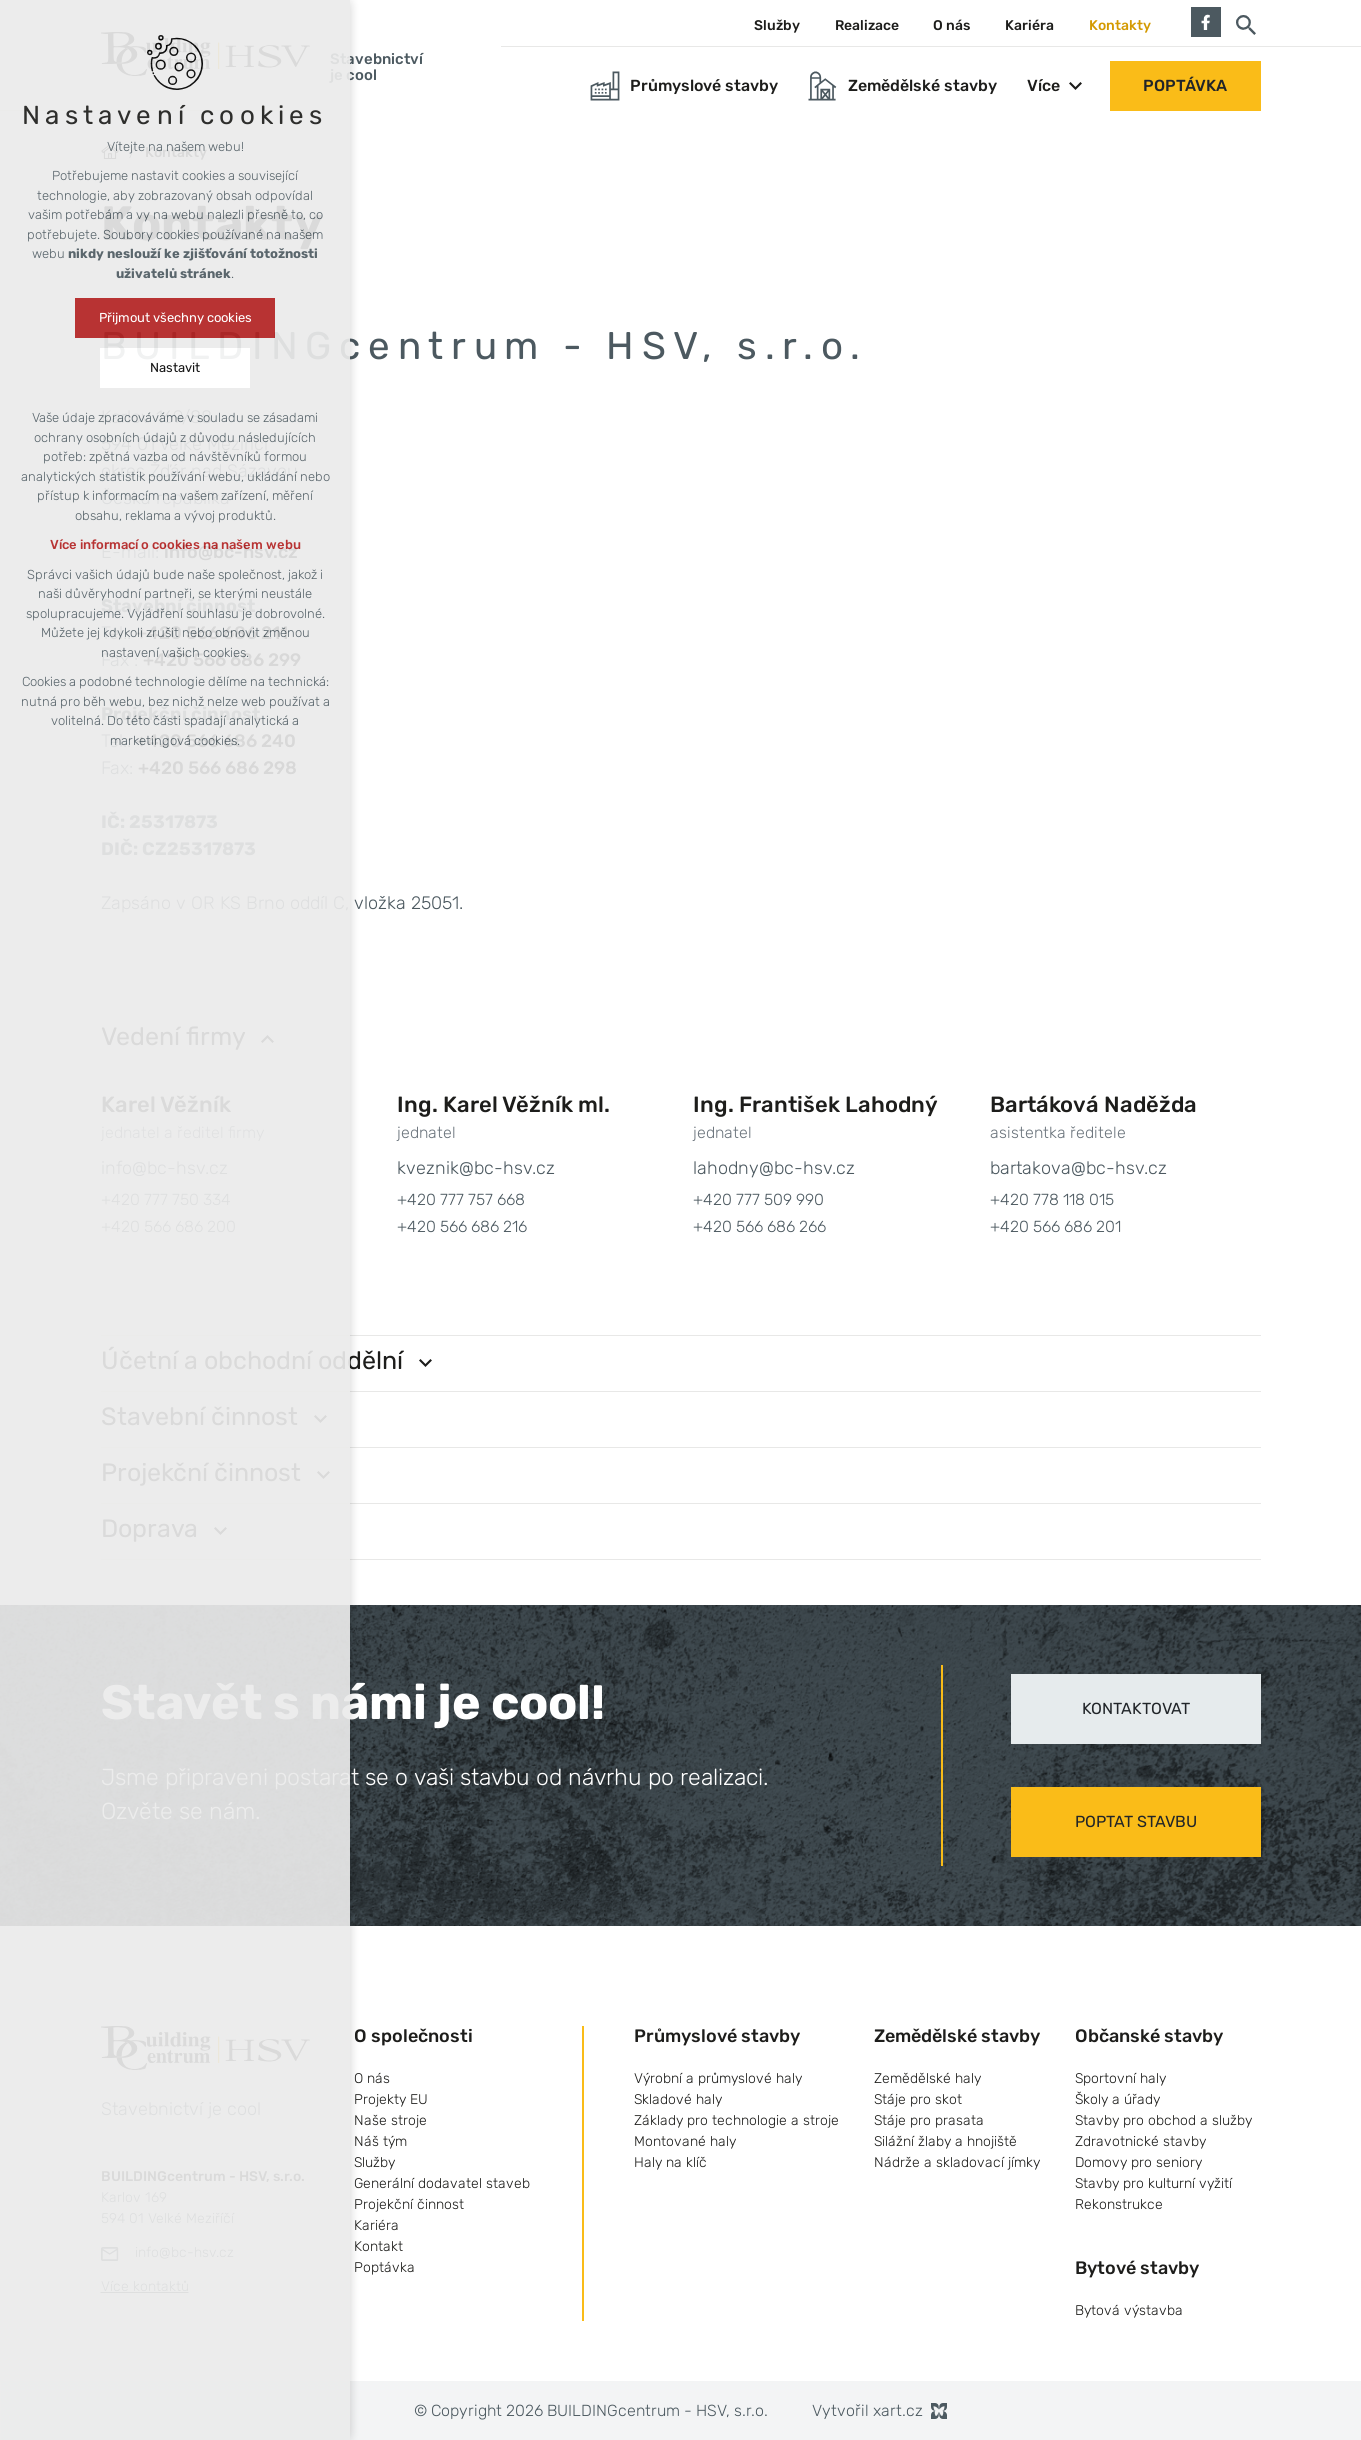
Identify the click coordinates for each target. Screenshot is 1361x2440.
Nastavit (175, 367)
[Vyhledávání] (1246, 24)
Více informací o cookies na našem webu (175, 544)
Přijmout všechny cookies (175, 317)
